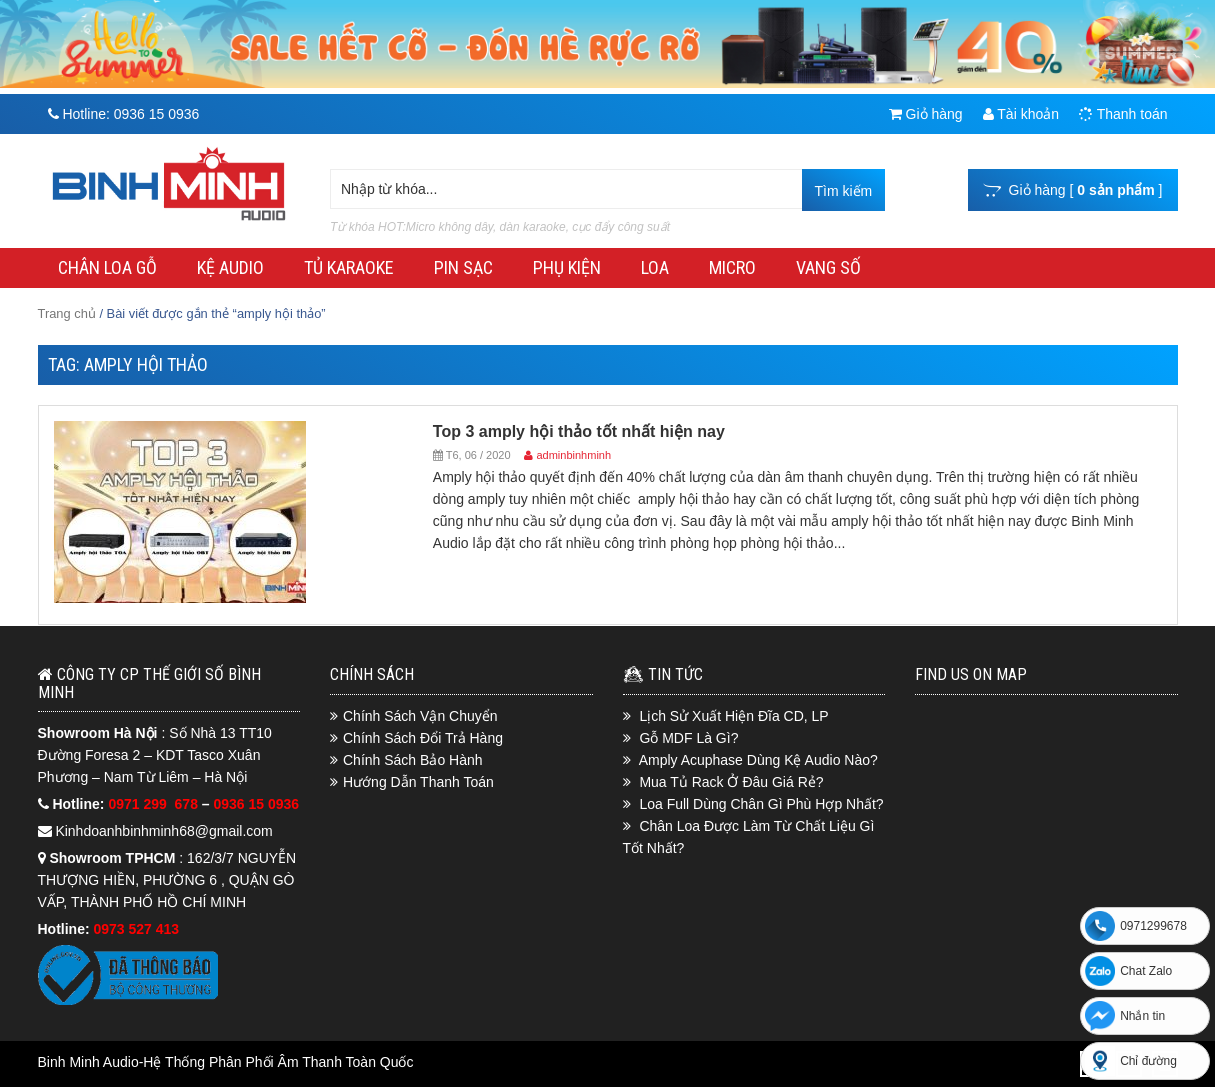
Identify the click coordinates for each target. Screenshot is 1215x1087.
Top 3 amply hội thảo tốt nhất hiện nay (579, 431)
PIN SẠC (463, 267)
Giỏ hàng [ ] (1073, 190)
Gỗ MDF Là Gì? (688, 738)
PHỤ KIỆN (567, 267)
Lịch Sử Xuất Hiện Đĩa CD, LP (733, 716)
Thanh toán (1123, 114)
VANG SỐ (828, 267)
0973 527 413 (137, 929)
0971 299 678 (154, 804)
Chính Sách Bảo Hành (413, 760)
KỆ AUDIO (230, 267)
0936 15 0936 (257, 804)
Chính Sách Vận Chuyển (420, 716)
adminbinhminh (573, 455)
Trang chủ (67, 313)
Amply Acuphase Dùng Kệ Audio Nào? (758, 760)
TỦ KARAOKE (349, 267)
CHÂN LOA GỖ (107, 267)
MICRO (732, 267)
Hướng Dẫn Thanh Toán (418, 782)
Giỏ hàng (926, 114)
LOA (655, 267)
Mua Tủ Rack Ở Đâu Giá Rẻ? (731, 782)
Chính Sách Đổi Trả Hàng (423, 738)
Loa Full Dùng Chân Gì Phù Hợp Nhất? (761, 804)
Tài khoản (1021, 114)
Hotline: (124, 114)
